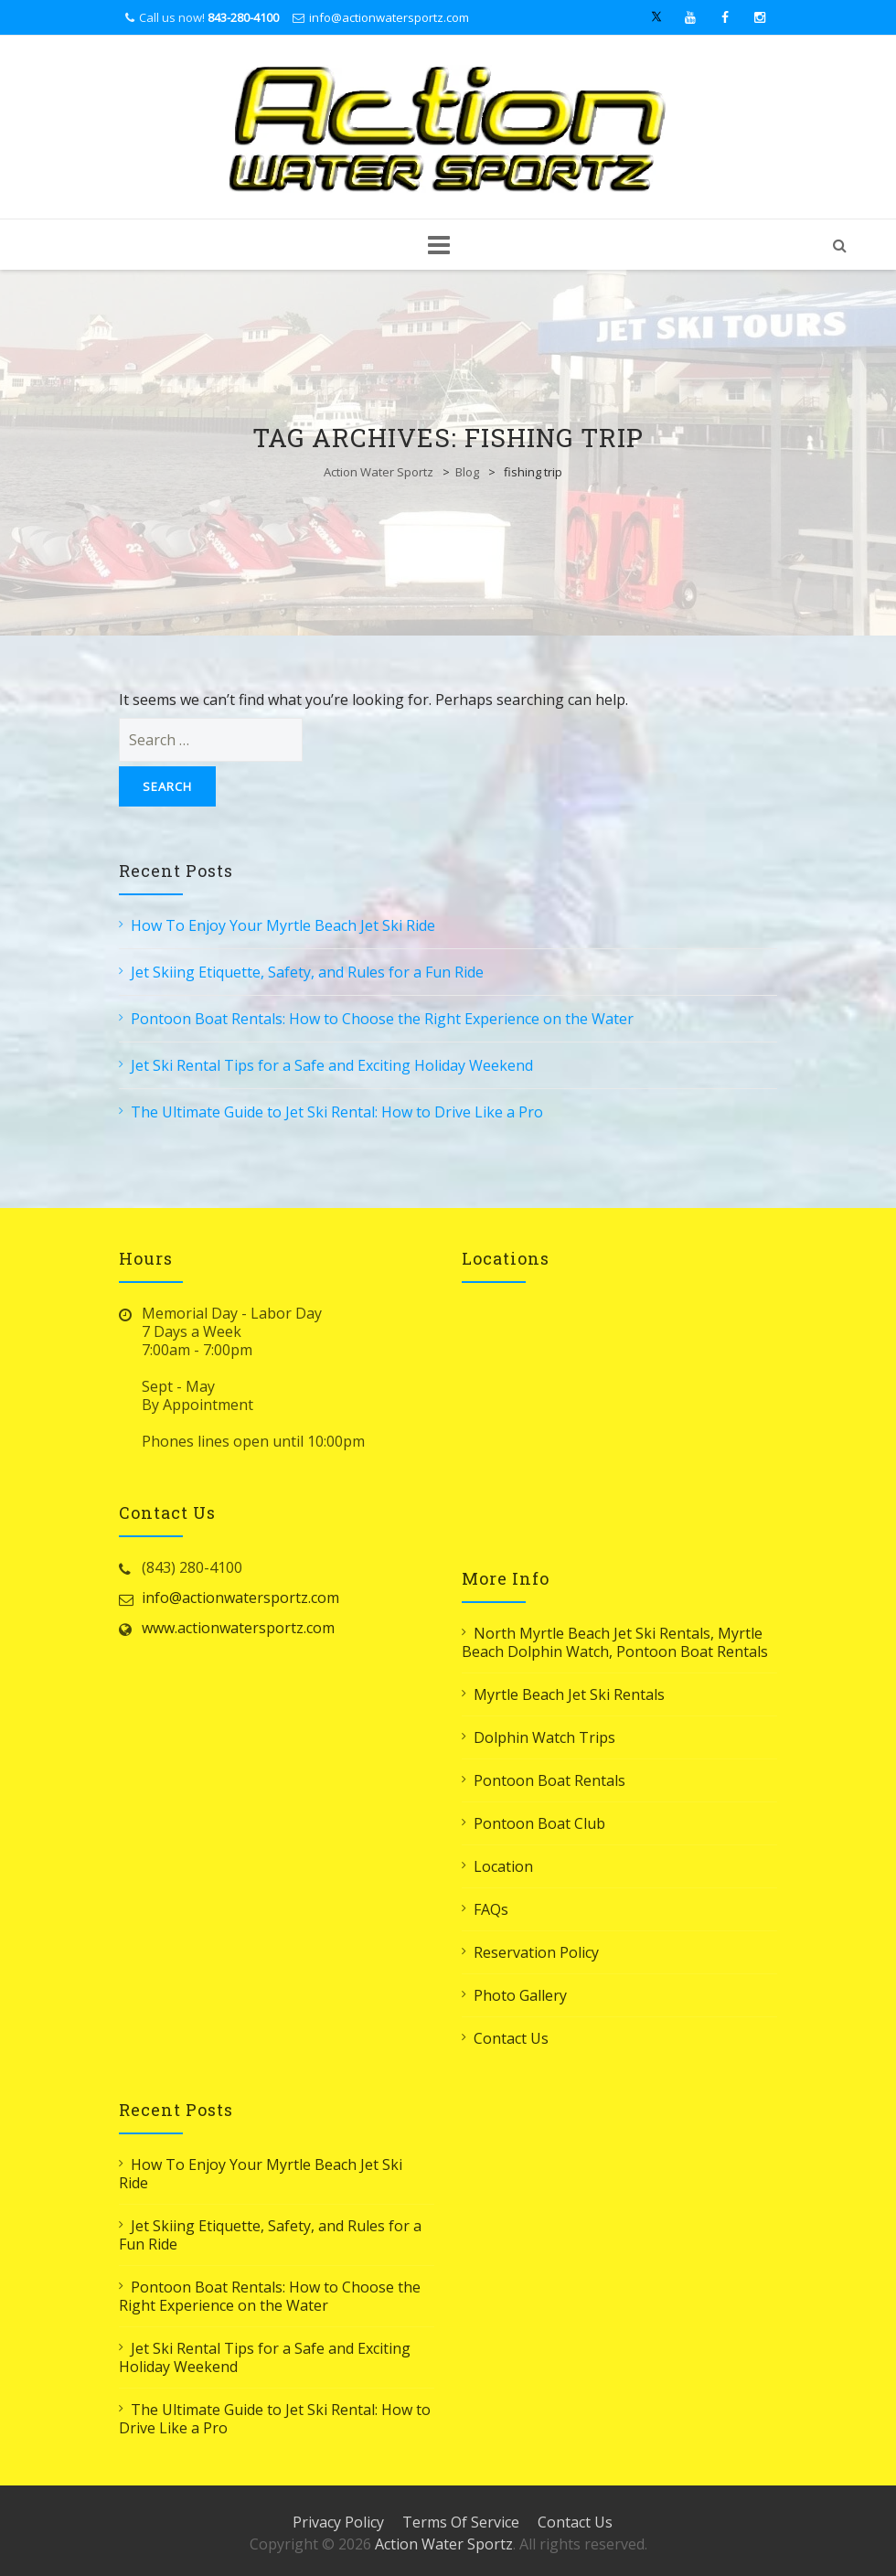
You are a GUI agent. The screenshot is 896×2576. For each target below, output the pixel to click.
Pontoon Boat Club (539, 1823)
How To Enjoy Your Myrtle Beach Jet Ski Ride (283, 925)
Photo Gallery (520, 1995)
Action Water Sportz (378, 472)
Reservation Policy (536, 1952)
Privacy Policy (338, 2522)
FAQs (491, 1909)
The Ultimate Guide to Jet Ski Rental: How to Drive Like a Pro (337, 1112)
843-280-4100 (243, 17)
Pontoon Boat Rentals (549, 1780)
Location (503, 1866)
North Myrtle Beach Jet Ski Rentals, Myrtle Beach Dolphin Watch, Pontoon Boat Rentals (615, 1642)
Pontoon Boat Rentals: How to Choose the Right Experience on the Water (382, 1019)
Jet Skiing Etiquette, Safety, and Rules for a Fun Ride (307, 972)
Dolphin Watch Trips (544, 1737)
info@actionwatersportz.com (389, 17)
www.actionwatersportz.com (238, 1628)
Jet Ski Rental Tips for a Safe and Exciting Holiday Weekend (332, 1065)
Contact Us (511, 2038)
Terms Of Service (460, 2522)
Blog (467, 472)
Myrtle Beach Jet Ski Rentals (569, 1694)
